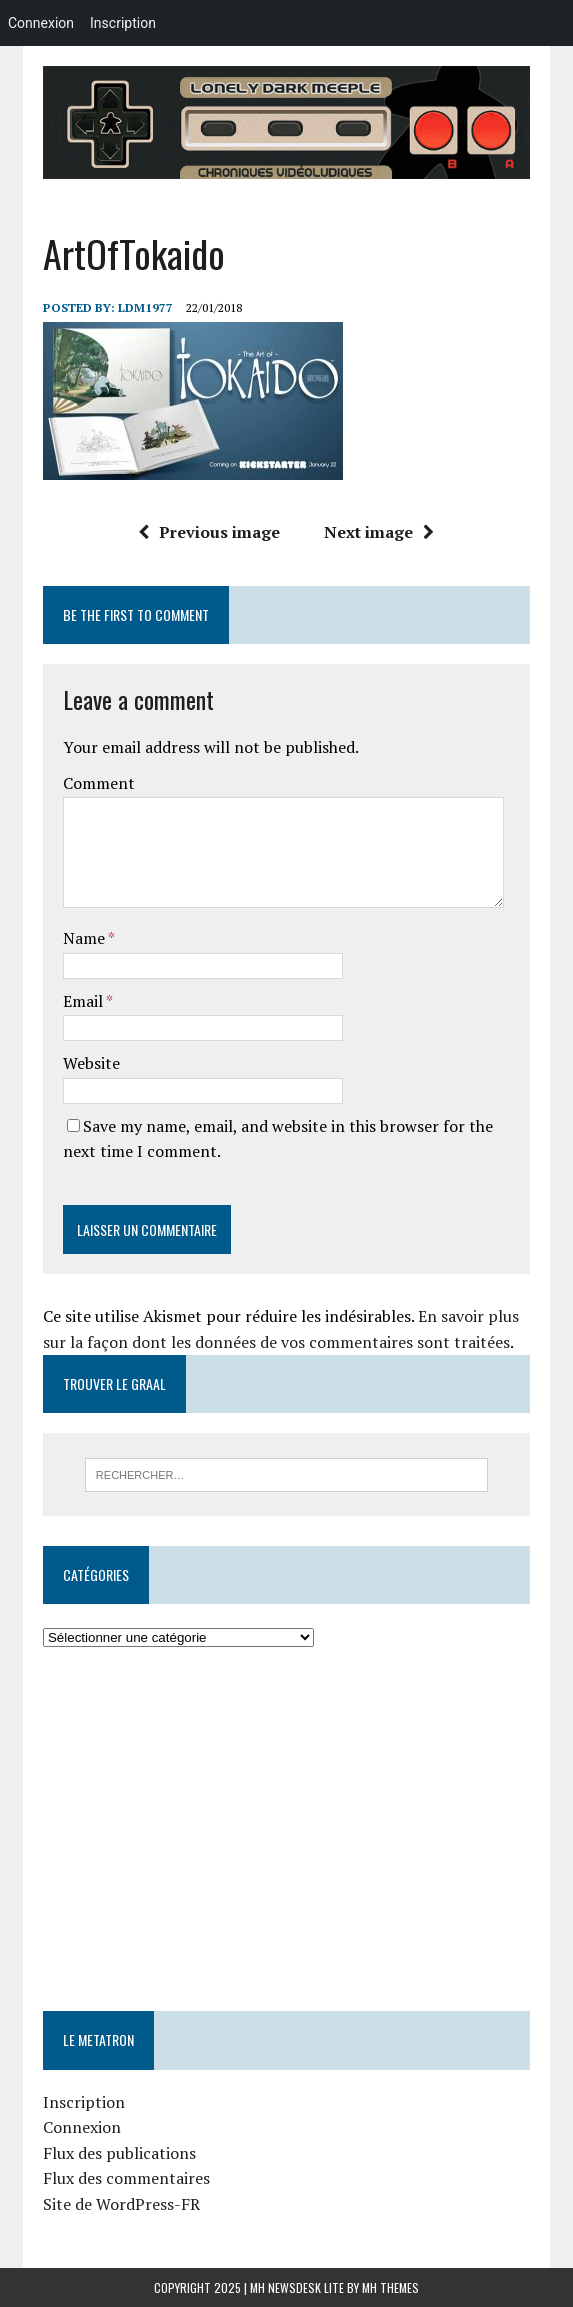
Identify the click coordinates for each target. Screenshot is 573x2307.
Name (85, 938)
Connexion (82, 2127)
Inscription (84, 2102)
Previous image (209, 532)
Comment (99, 783)
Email (84, 1001)
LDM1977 (145, 307)
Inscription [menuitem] (123, 23)
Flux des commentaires (126, 2178)
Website (91, 1063)
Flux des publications (119, 2153)
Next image (379, 532)
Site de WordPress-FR (121, 2204)
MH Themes (390, 2287)
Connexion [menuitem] (41, 23)
